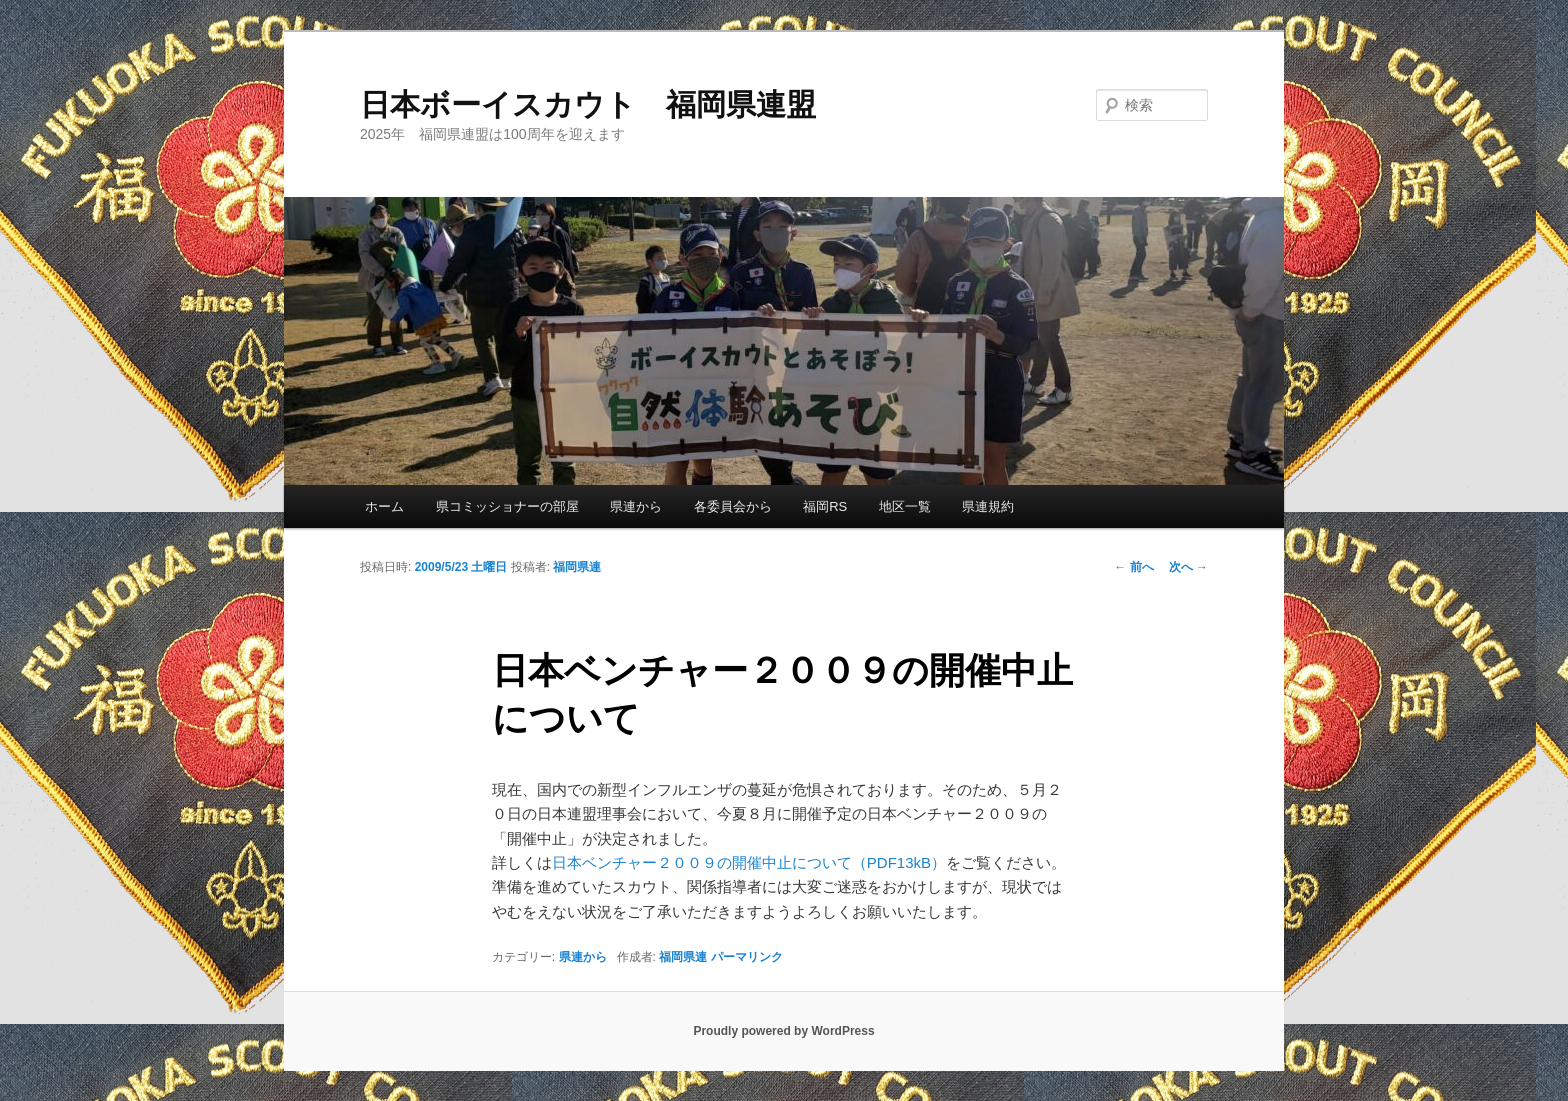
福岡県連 (577, 567)
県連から (636, 506)
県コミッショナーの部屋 (507, 506)
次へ (1188, 567)
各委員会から (733, 506)
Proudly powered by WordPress (783, 1031)
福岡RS (825, 506)
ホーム (384, 506)
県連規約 (988, 506)
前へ (1133, 567)
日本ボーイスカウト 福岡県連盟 (588, 104)
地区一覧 (905, 506)
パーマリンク (747, 957)
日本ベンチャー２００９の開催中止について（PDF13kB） (749, 862)
